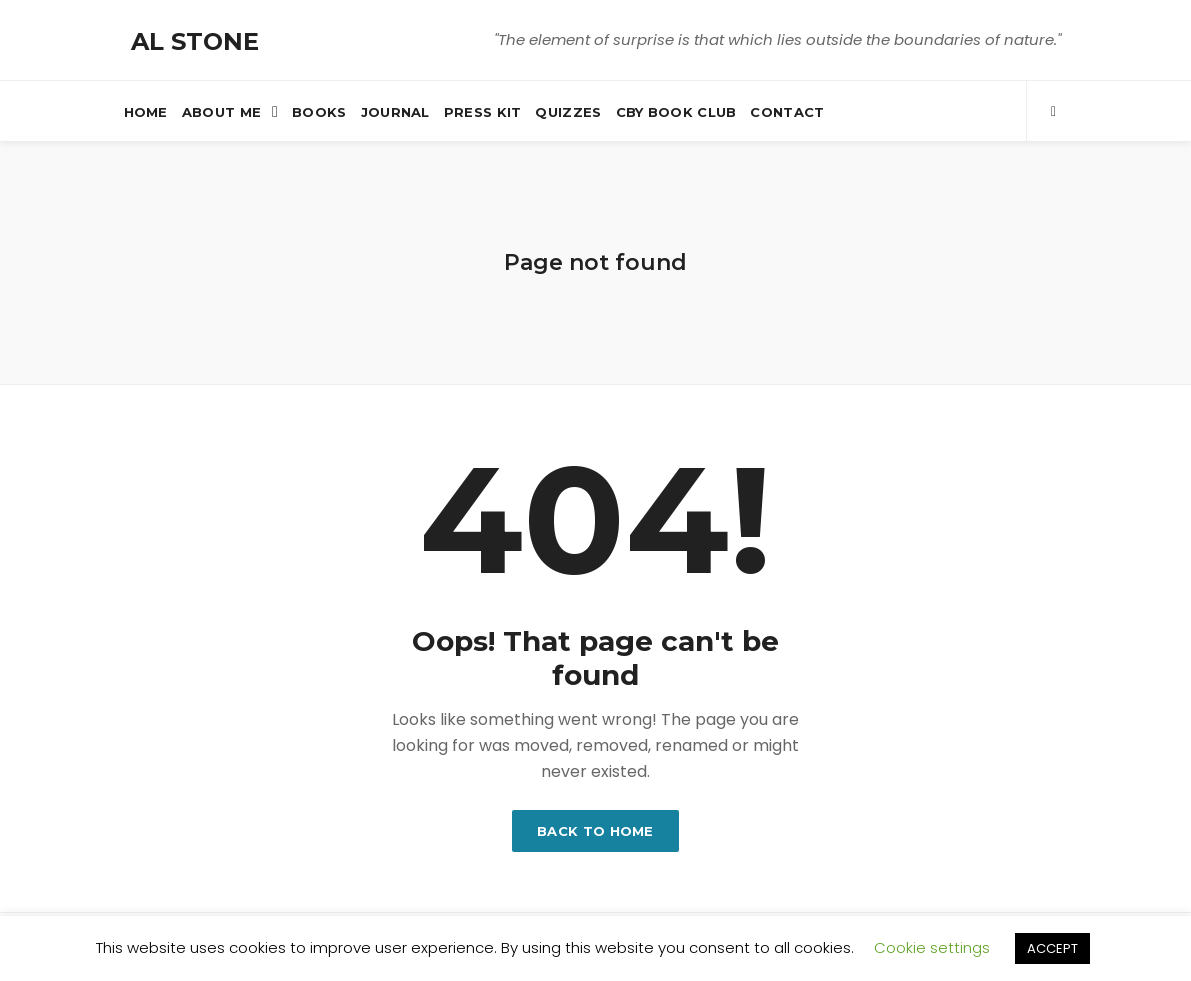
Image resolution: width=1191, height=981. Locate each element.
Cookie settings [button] (932, 947)
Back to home (595, 831)
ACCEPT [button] (1052, 948)
